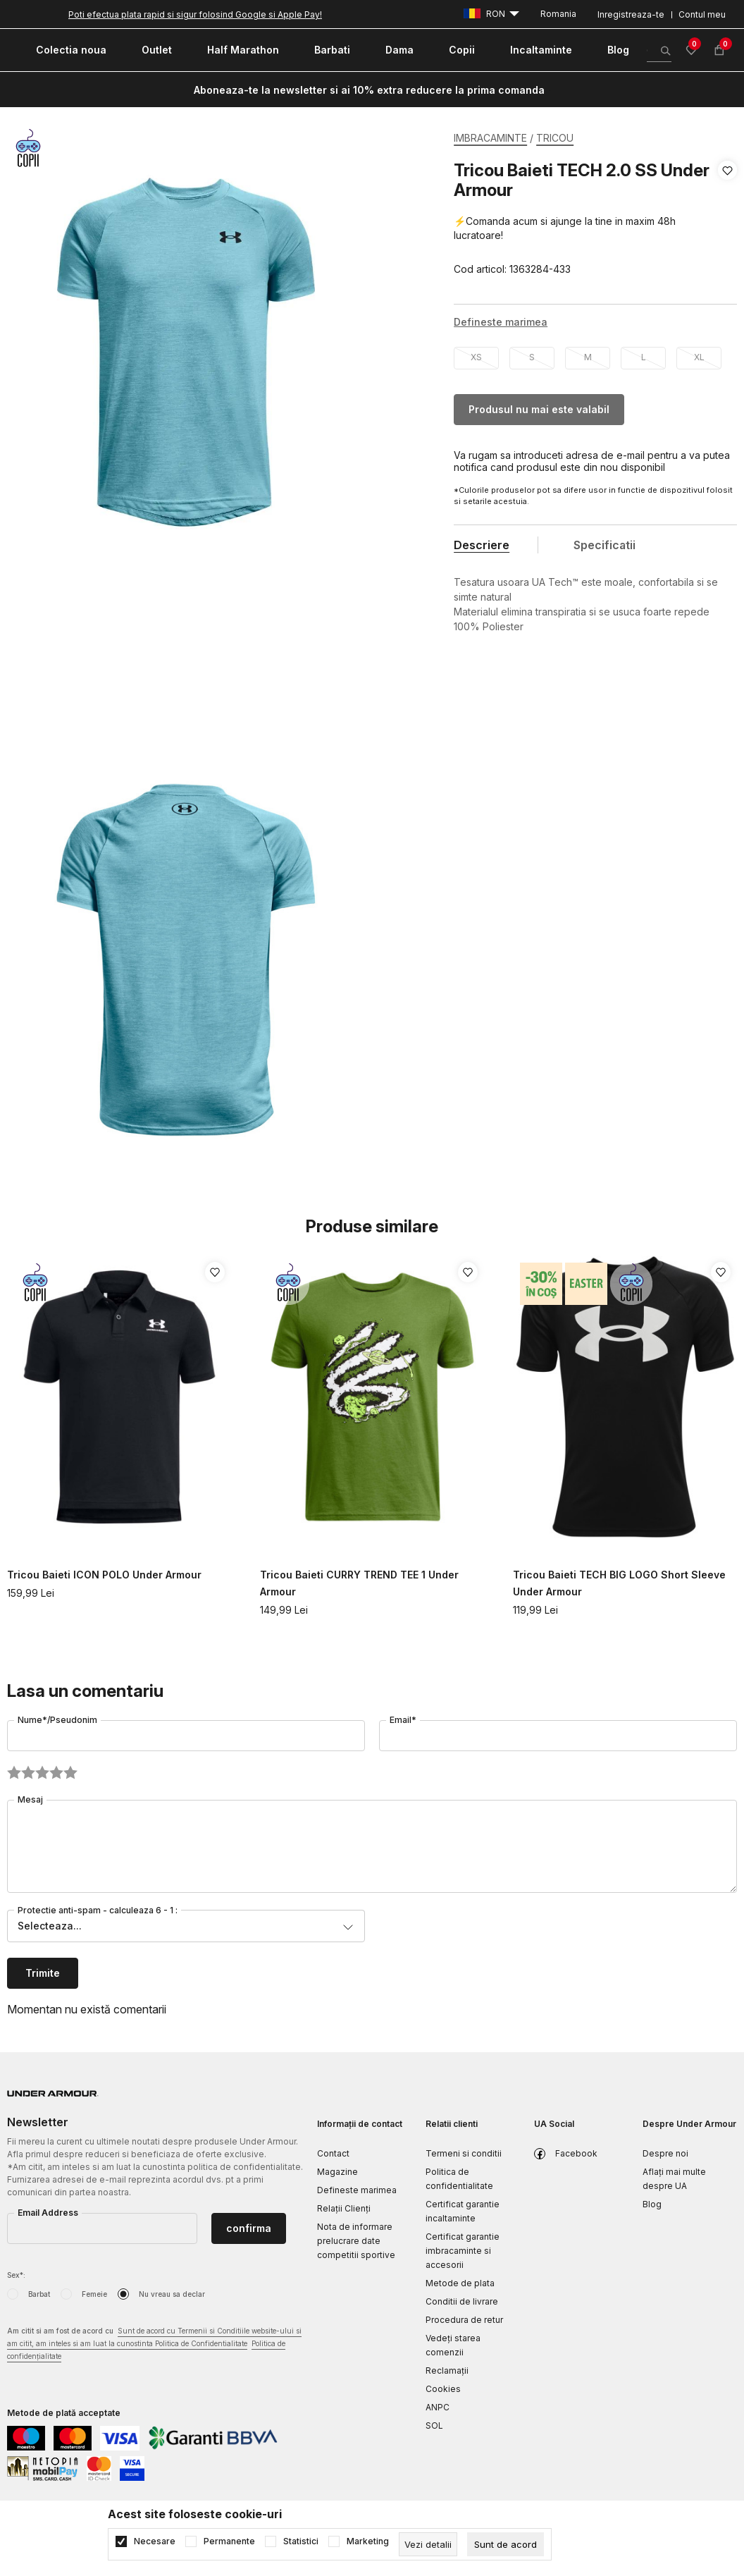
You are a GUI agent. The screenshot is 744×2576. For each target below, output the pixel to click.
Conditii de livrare (462, 2301)
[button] (727, 220)
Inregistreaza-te (630, 14)
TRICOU (555, 138)
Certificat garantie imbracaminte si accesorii (463, 2250)
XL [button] (699, 357)
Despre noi (665, 2153)
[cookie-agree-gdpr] (505, 2544)
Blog (652, 2204)
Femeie (94, 2294)
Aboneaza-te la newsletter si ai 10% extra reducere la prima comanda (369, 90)
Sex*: (16, 2274)
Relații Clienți (344, 2208)
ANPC (438, 2407)
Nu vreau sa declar (172, 2294)
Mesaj (30, 1799)
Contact (333, 2153)
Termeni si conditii (464, 2153)
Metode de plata (460, 2283)
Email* (403, 1720)
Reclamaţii (447, 2370)
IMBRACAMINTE (490, 138)
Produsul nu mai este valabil (539, 409)
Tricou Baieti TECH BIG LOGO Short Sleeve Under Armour (619, 1583)
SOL (434, 2425)
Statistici (300, 2541)
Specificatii (605, 545)
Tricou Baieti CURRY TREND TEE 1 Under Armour (359, 1583)
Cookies (443, 2389)
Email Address (48, 2212)
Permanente (229, 2541)
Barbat (39, 2294)
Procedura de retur (464, 2319)
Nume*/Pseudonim (57, 1720)
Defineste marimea (357, 2190)
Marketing (368, 2541)
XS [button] (476, 357)
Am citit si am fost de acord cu (154, 2344)
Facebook (576, 2153)
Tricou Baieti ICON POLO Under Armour (104, 1575)
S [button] (532, 357)
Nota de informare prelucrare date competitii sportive (356, 2240)
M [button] (588, 357)
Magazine (337, 2171)
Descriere (481, 545)
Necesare (154, 2541)
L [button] (643, 357)
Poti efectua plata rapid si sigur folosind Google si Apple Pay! (195, 14)
